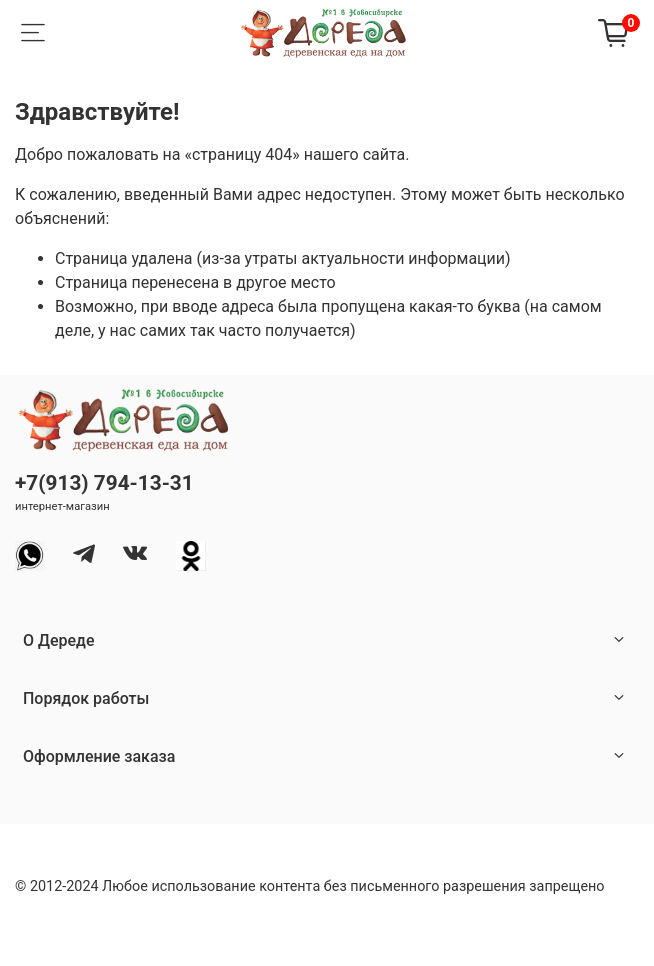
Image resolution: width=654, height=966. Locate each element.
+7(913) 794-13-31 (104, 483)
